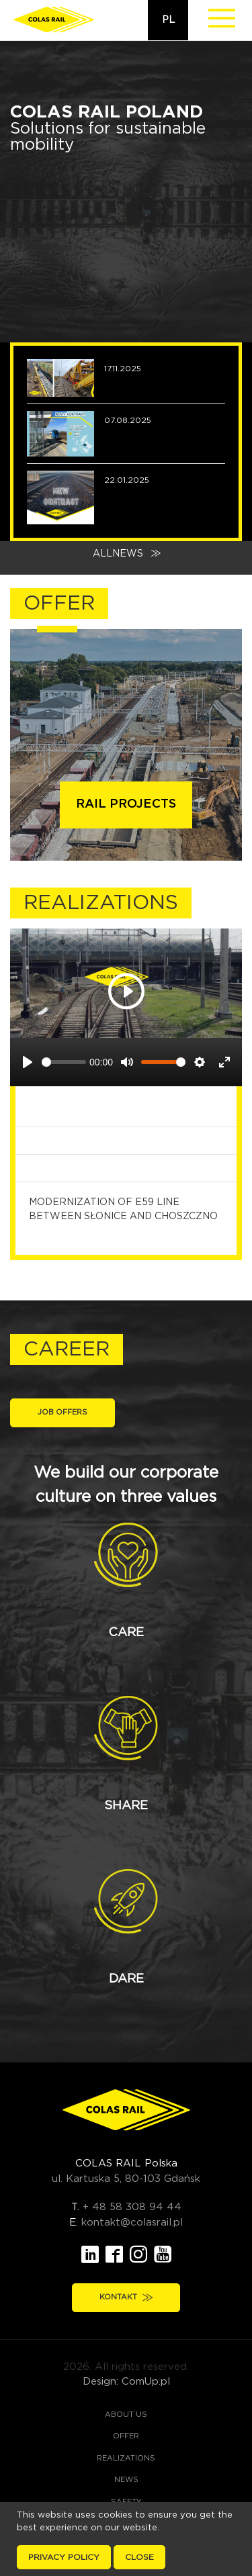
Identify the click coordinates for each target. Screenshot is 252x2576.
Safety (126, 2502)
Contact (128, 2545)
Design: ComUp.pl (126, 2382)
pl (168, 20)
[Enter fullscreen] (224, 1062)
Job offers (62, 1412)
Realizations (126, 2458)
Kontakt (126, 2297)
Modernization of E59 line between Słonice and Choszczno (130, 1209)
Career (126, 2523)
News (126, 2479)
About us (126, 2414)
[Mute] (127, 1062)
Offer (126, 2436)
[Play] (27, 1062)
